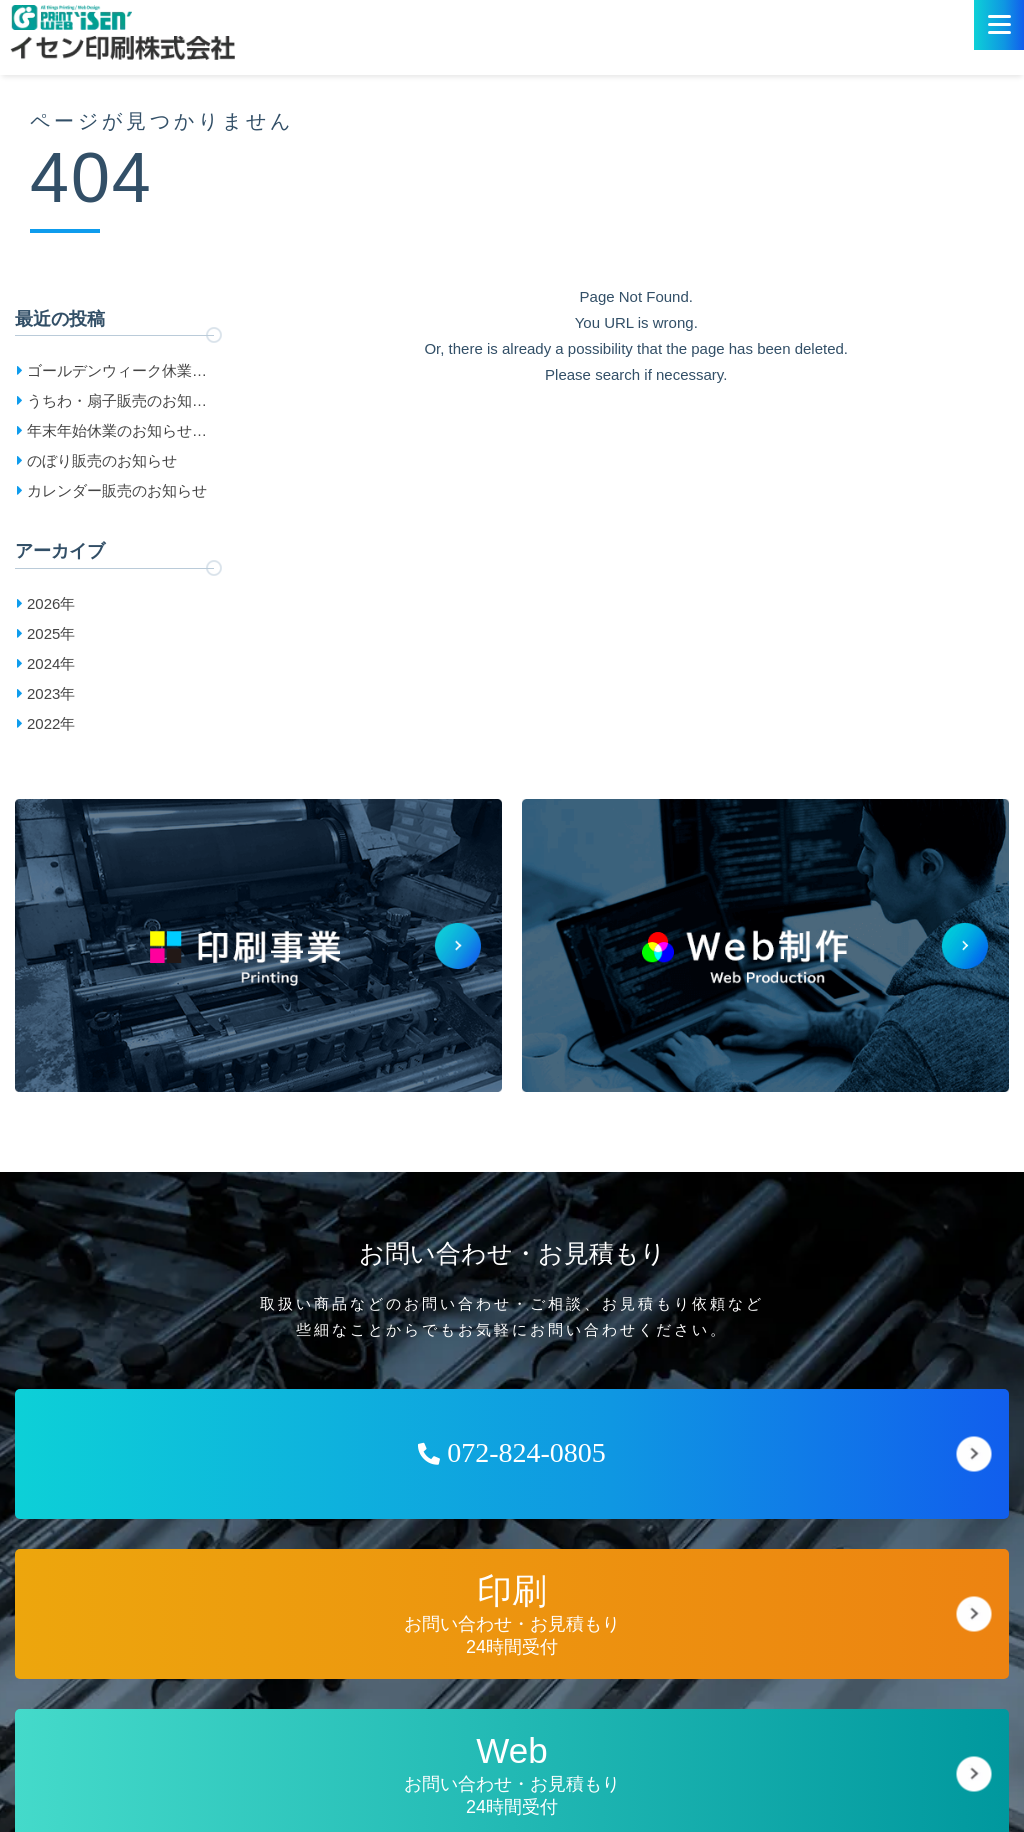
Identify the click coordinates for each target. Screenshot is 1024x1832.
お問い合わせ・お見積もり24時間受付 (512, 1614)
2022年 (51, 723)
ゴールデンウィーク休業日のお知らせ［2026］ (117, 374)
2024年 (51, 663)
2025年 (51, 633)
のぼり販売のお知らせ (102, 460)
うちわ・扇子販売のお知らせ (117, 404)
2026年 (51, 603)
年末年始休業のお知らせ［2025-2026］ (109, 434)
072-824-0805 (512, 1452)
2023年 (51, 693)
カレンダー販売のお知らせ (117, 490)
